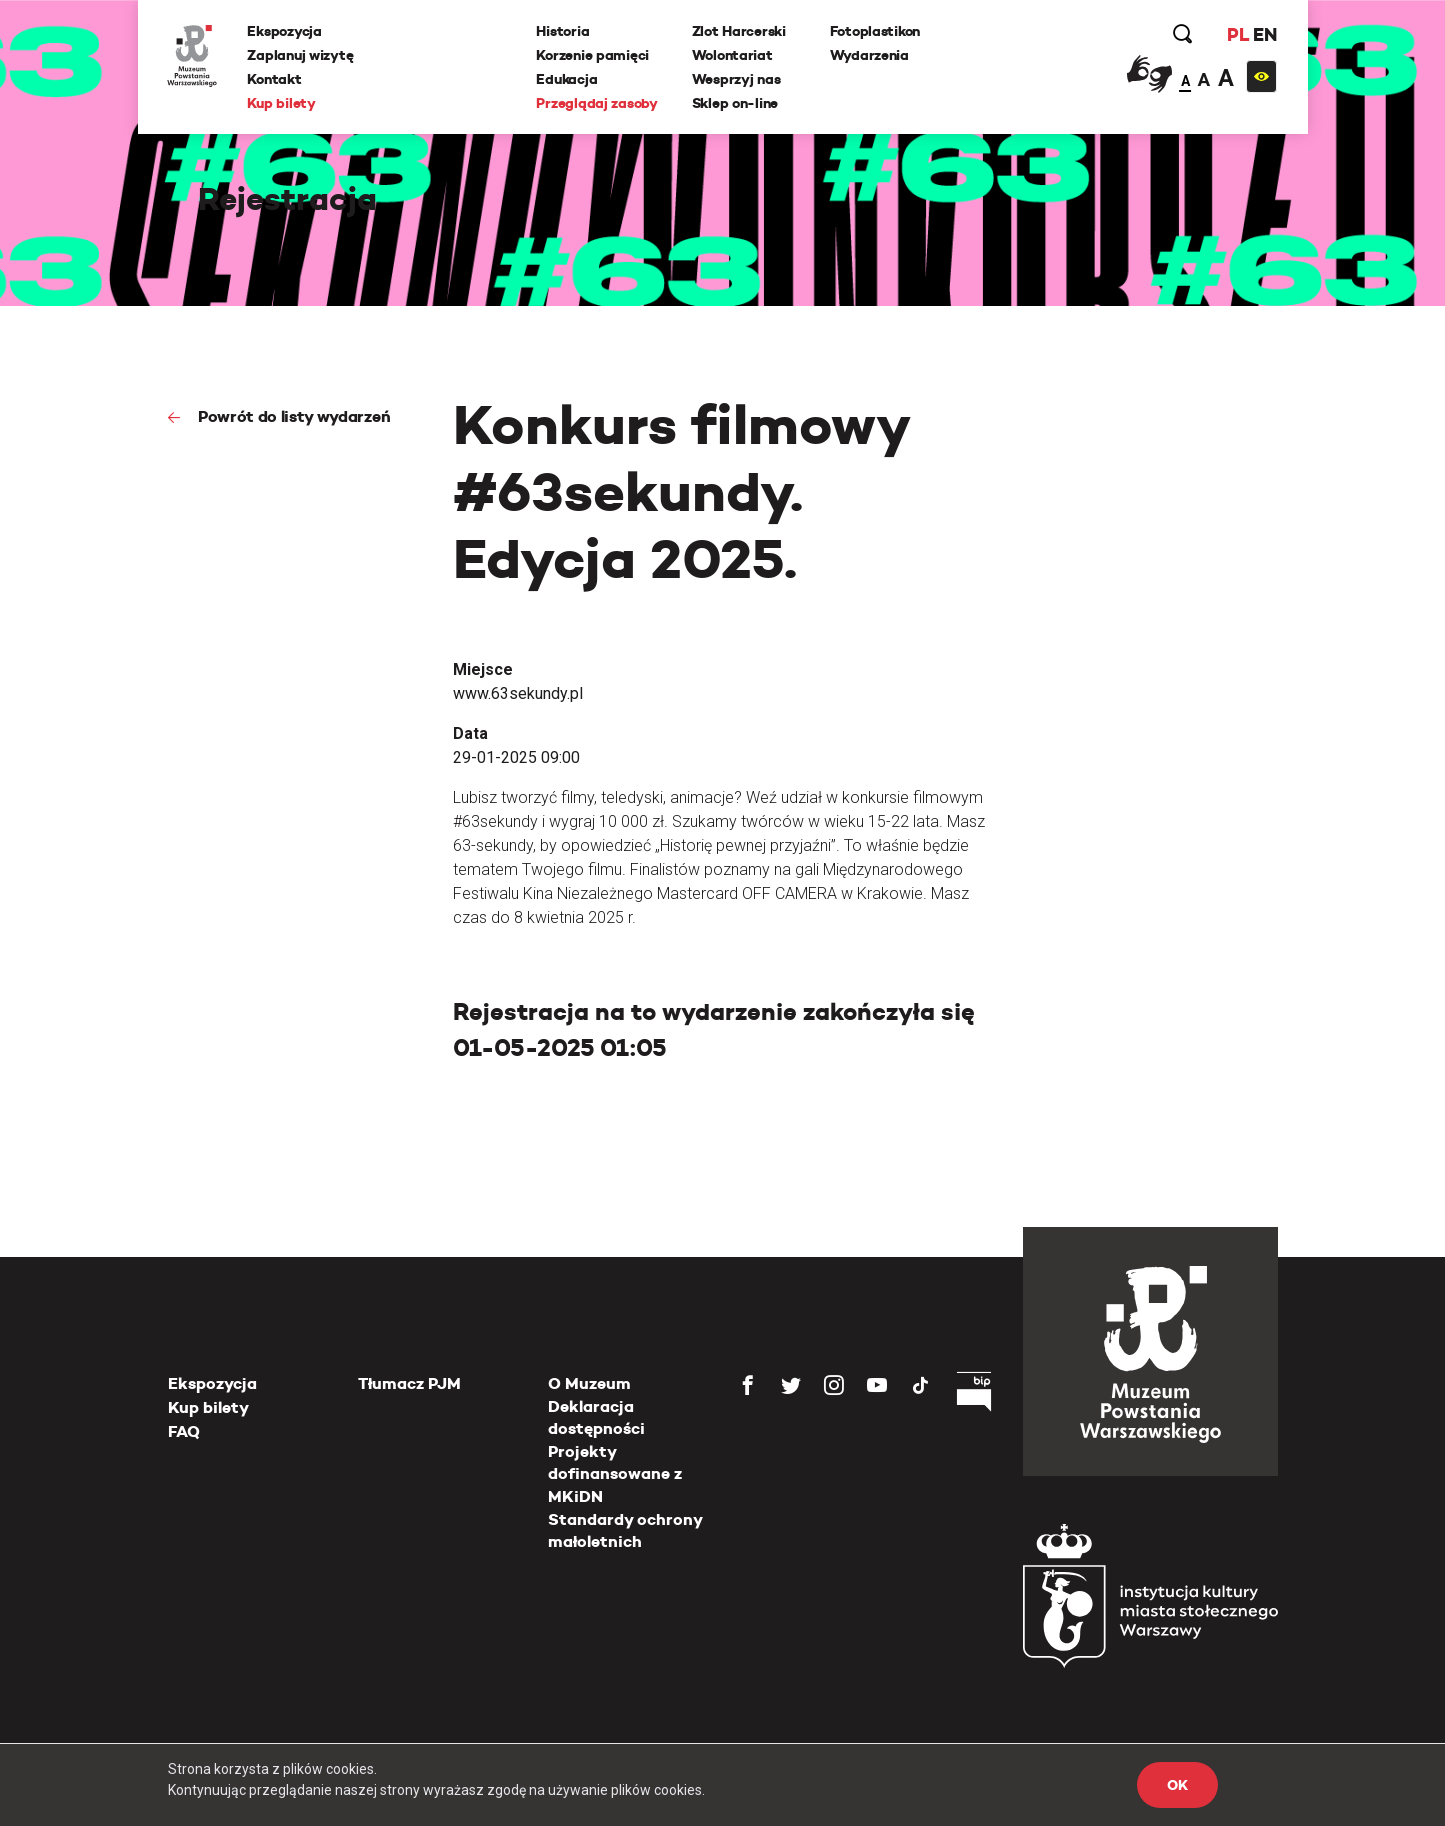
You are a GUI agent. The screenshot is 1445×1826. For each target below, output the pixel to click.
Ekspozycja (285, 31)
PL (1238, 34)
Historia (563, 31)
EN (1264, 34)
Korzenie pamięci (593, 55)
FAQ (184, 1431)
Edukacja (567, 79)
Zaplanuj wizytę (301, 55)
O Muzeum (589, 1383)
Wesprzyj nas (736, 79)
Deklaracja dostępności (596, 1417)
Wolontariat (732, 55)
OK (1177, 1785)
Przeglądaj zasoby (597, 103)
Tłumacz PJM (409, 1383)
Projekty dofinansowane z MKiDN (615, 1474)
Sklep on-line (735, 103)
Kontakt (275, 79)
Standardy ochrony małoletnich (625, 1530)
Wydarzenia (869, 55)
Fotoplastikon (875, 31)
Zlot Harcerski (739, 31)
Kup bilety (282, 103)
